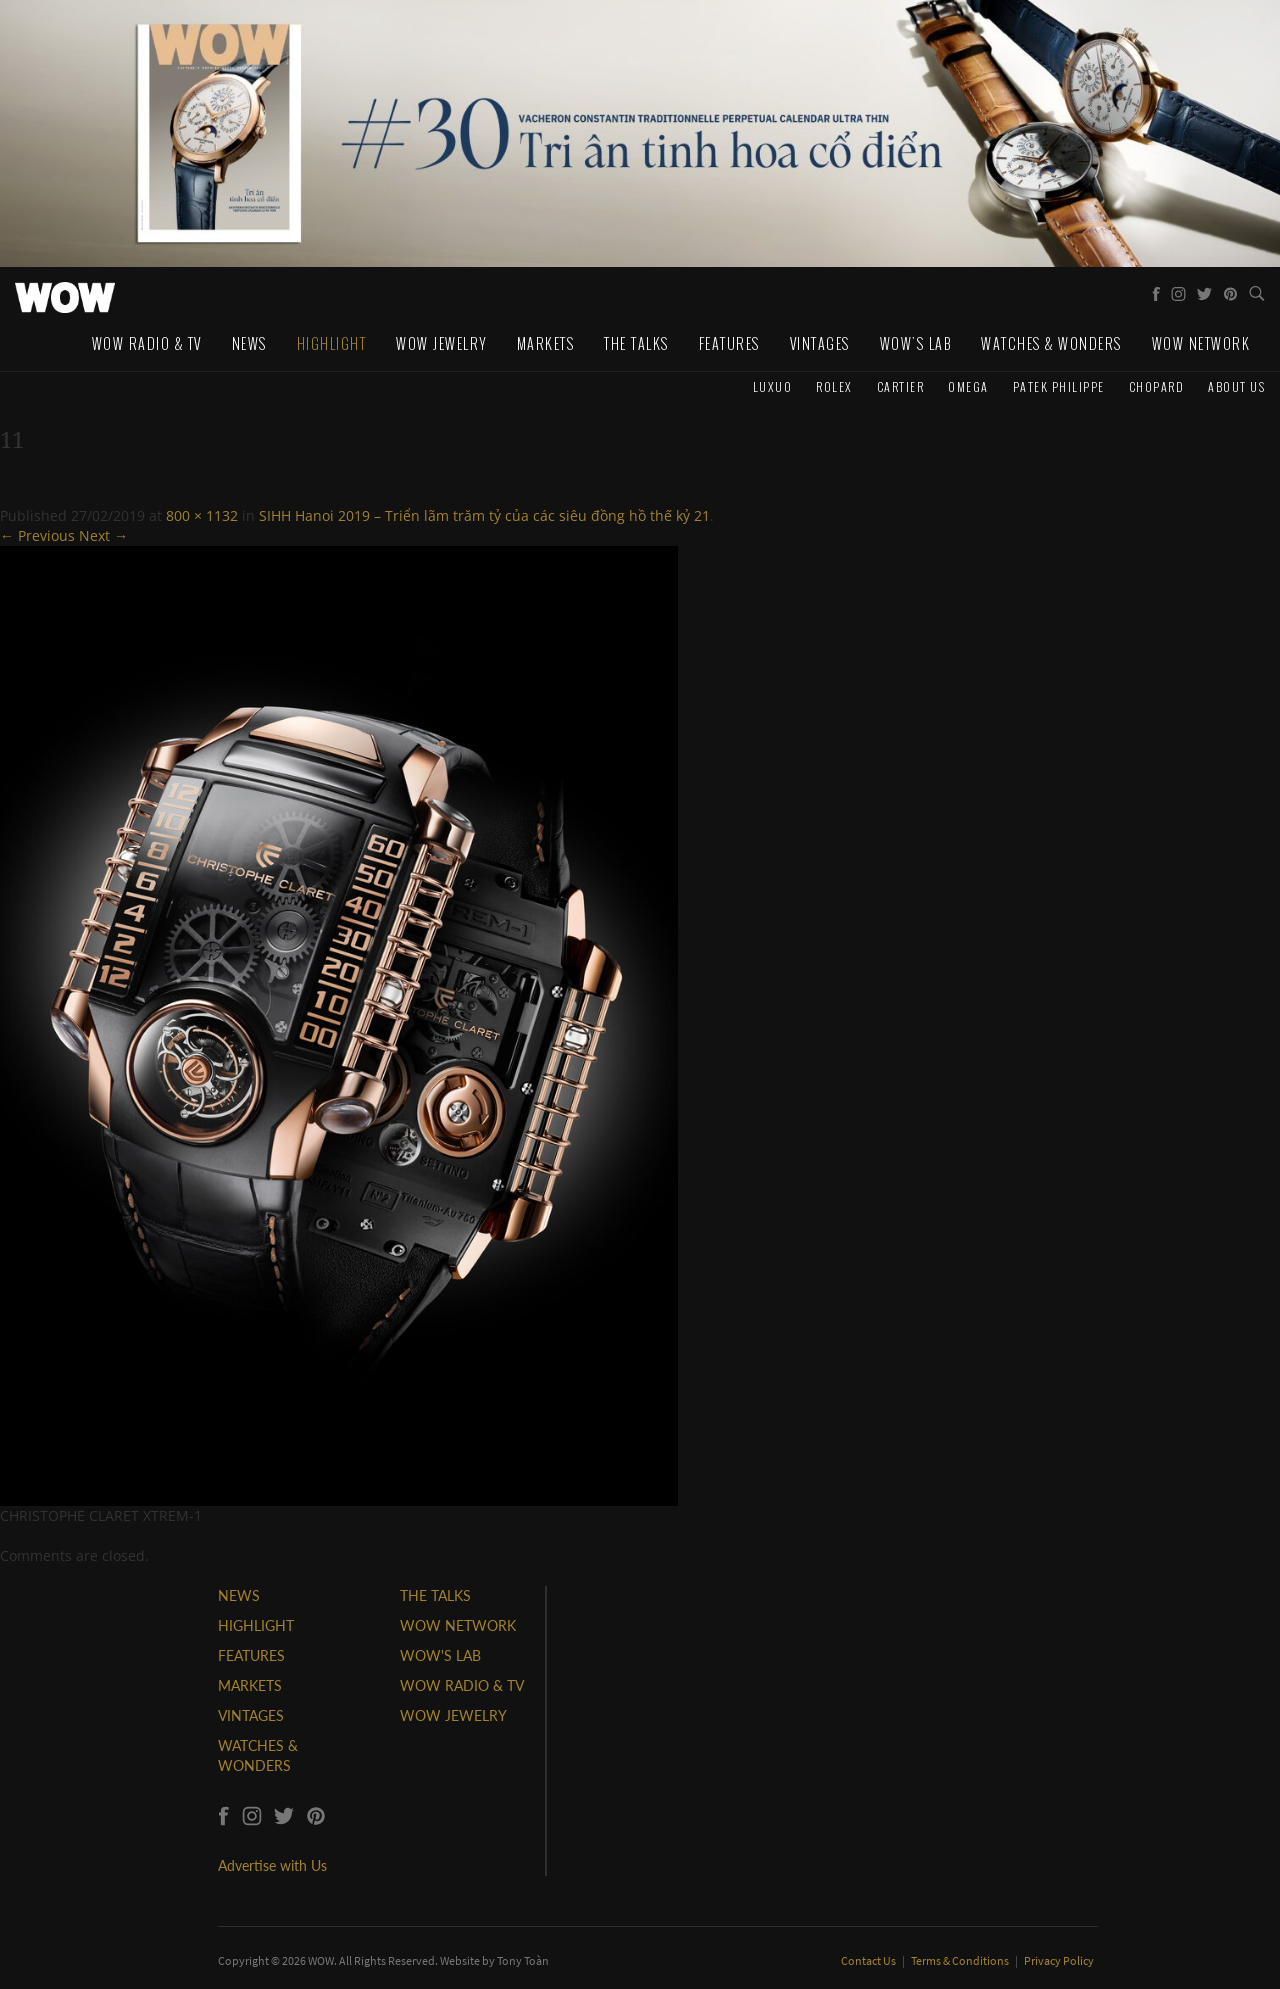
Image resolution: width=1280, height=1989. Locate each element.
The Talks (636, 343)
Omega (968, 386)
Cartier (901, 386)
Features (729, 343)
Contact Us (869, 1960)
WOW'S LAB (440, 1655)
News (249, 343)
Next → (103, 535)
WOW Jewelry (441, 343)
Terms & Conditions (961, 1960)
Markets (546, 343)
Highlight (332, 343)
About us (1236, 386)
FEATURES (251, 1655)
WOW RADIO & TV (462, 1685)
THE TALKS (435, 1595)
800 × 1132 (202, 515)
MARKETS (250, 1685)
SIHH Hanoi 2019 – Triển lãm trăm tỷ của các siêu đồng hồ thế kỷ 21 (484, 515)
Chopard (1157, 386)
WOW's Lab (916, 343)
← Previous (37, 535)
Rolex (834, 386)
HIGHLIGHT (256, 1625)
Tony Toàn (523, 1960)
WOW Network (1201, 343)
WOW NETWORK (458, 1625)
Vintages (820, 343)
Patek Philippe (1059, 386)
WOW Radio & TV (147, 343)
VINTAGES (251, 1715)
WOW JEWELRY (453, 1715)
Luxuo (773, 386)
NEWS (239, 1595)
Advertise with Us (272, 1865)
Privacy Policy (1059, 1960)
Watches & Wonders (1051, 343)
